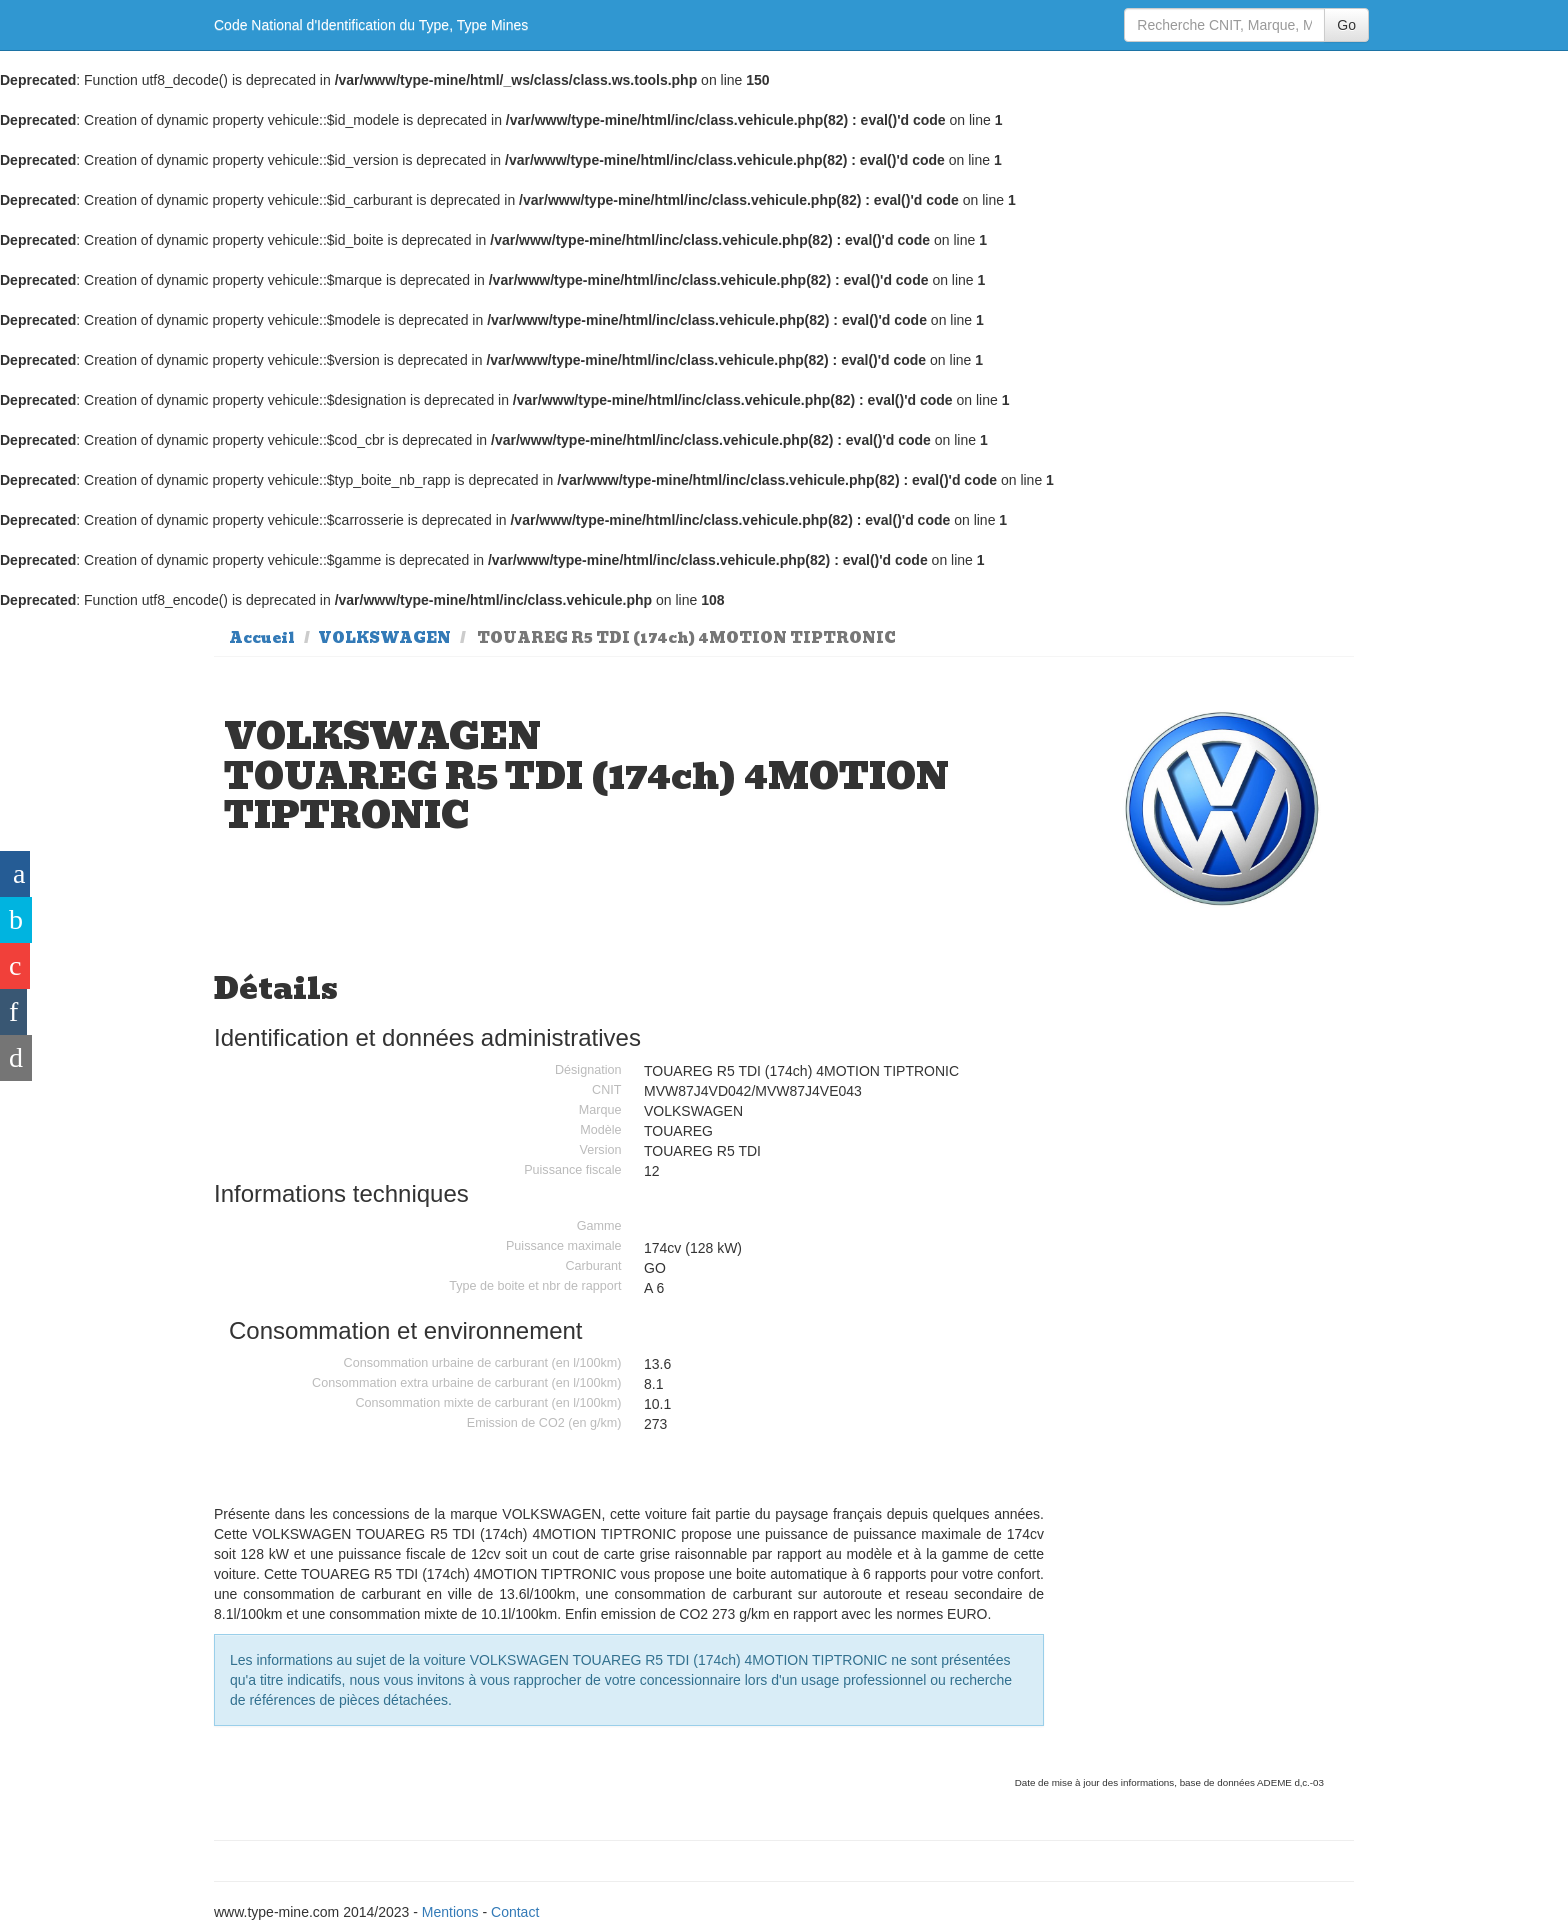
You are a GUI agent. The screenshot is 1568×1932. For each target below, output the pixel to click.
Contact (515, 1912)
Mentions (450, 1912)
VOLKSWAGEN (384, 638)
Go (1346, 25)
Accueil (262, 638)
